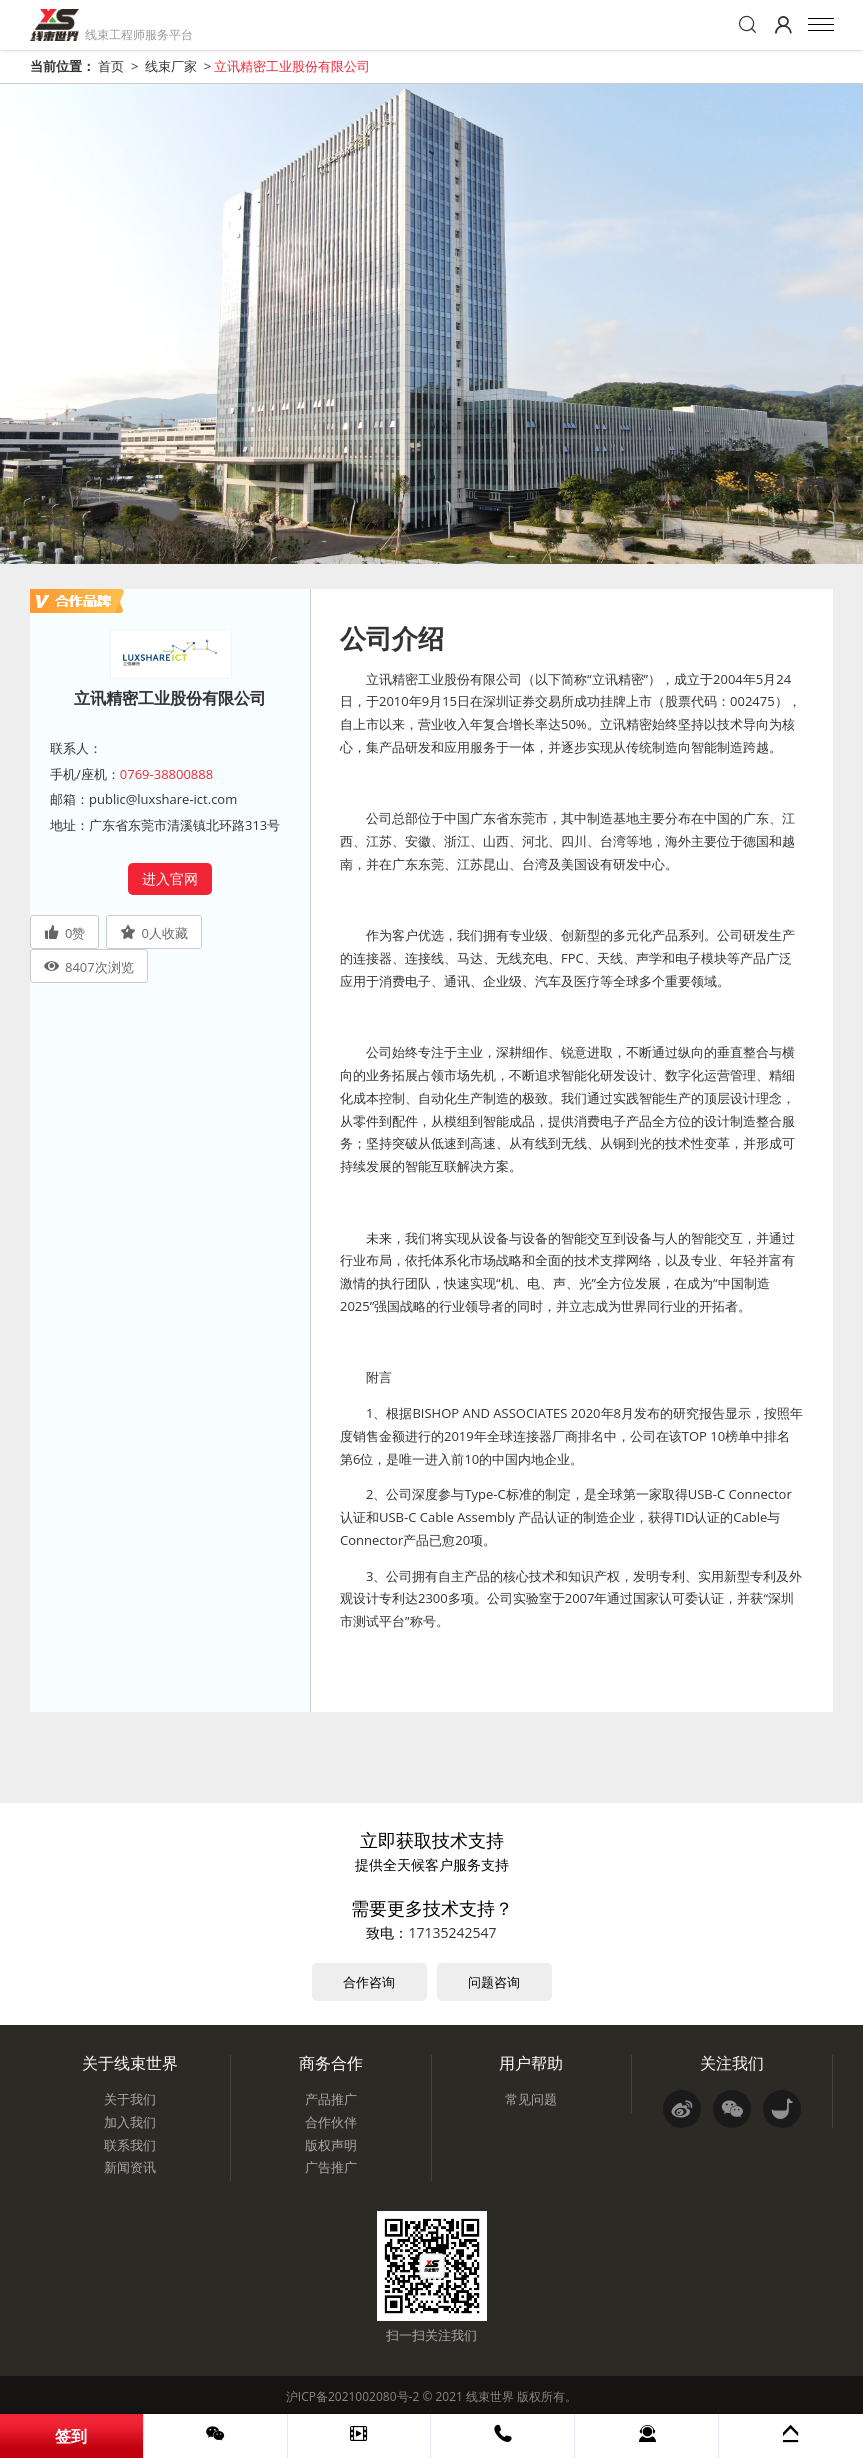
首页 (111, 66)
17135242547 (452, 1932)
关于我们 (130, 2099)
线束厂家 (171, 66)
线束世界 (490, 2396)
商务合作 (331, 2063)
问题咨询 (494, 1982)
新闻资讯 (130, 2167)
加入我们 (130, 2122)
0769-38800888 (166, 774)
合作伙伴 (331, 2122)
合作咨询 (369, 1982)
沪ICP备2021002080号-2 (352, 2396)
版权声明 (331, 2145)
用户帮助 (531, 2063)
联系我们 (130, 2145)
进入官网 (170, 878)
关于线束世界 (130, 2063)
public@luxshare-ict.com (163, 799)
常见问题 (531, 2099)
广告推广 (331, 2167)
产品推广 (331, 2099)
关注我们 (732, 2063)
